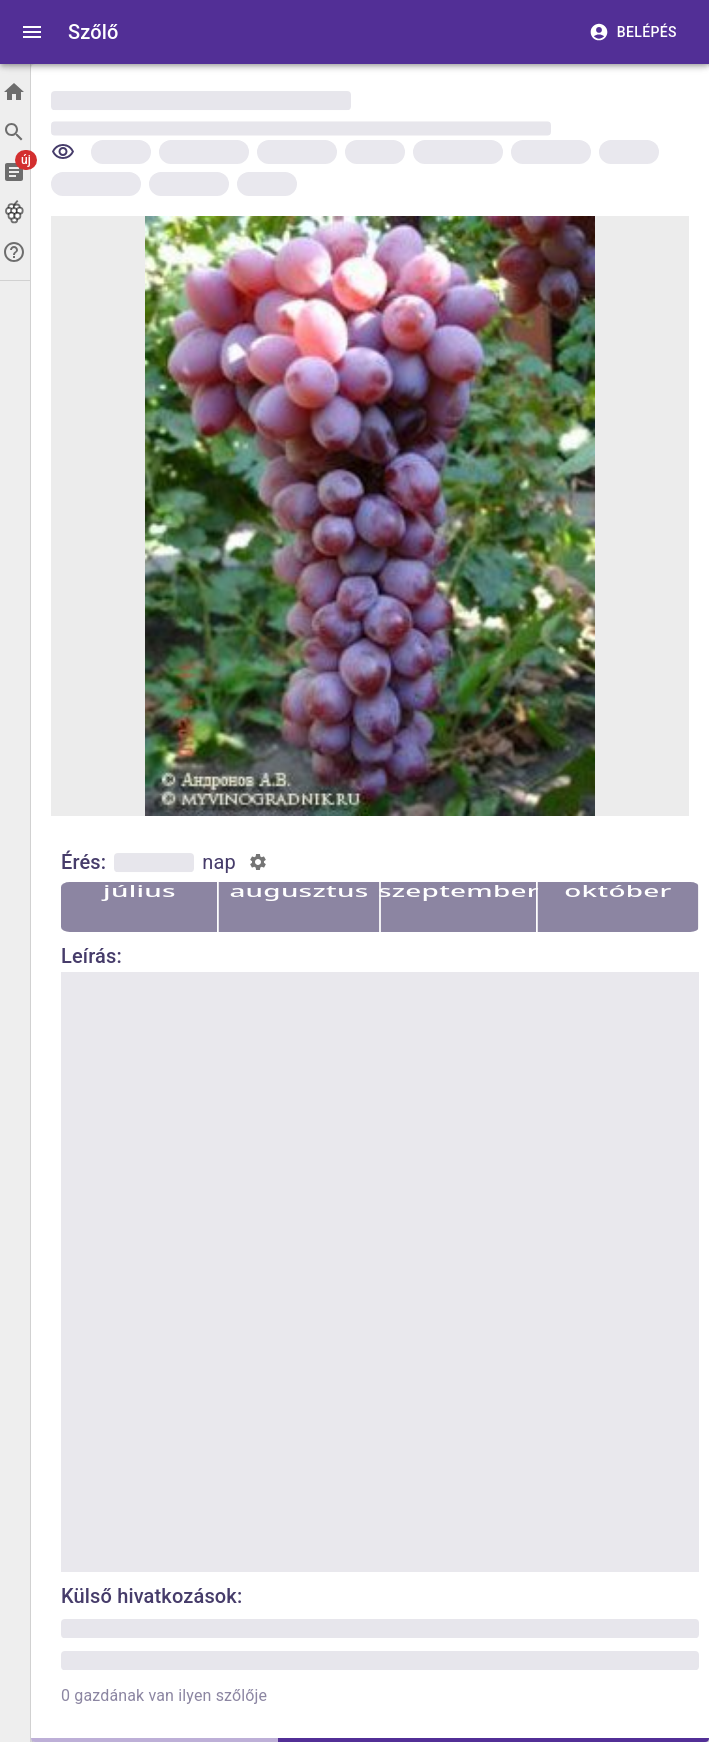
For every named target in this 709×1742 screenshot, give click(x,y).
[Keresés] (15, 132)
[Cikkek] (15, 172)
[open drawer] (32, 32)
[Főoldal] (15, 92)
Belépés (635, 32)
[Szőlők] (15, 212)
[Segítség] (15, 252)
